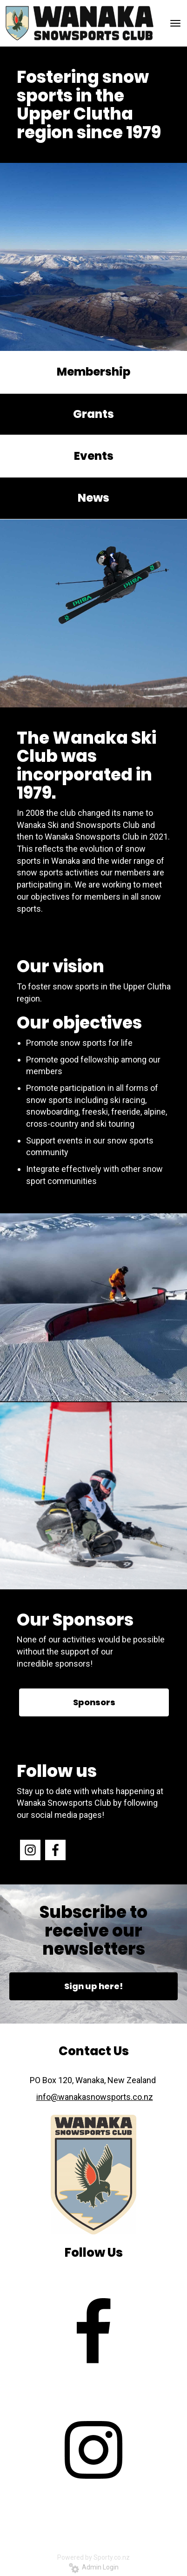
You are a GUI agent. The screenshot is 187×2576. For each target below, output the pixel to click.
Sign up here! (93, 1986)
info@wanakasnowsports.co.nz (94, 2097)
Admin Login (94, 2567)
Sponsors (94, 1702)
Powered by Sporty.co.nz (93, 2557)
